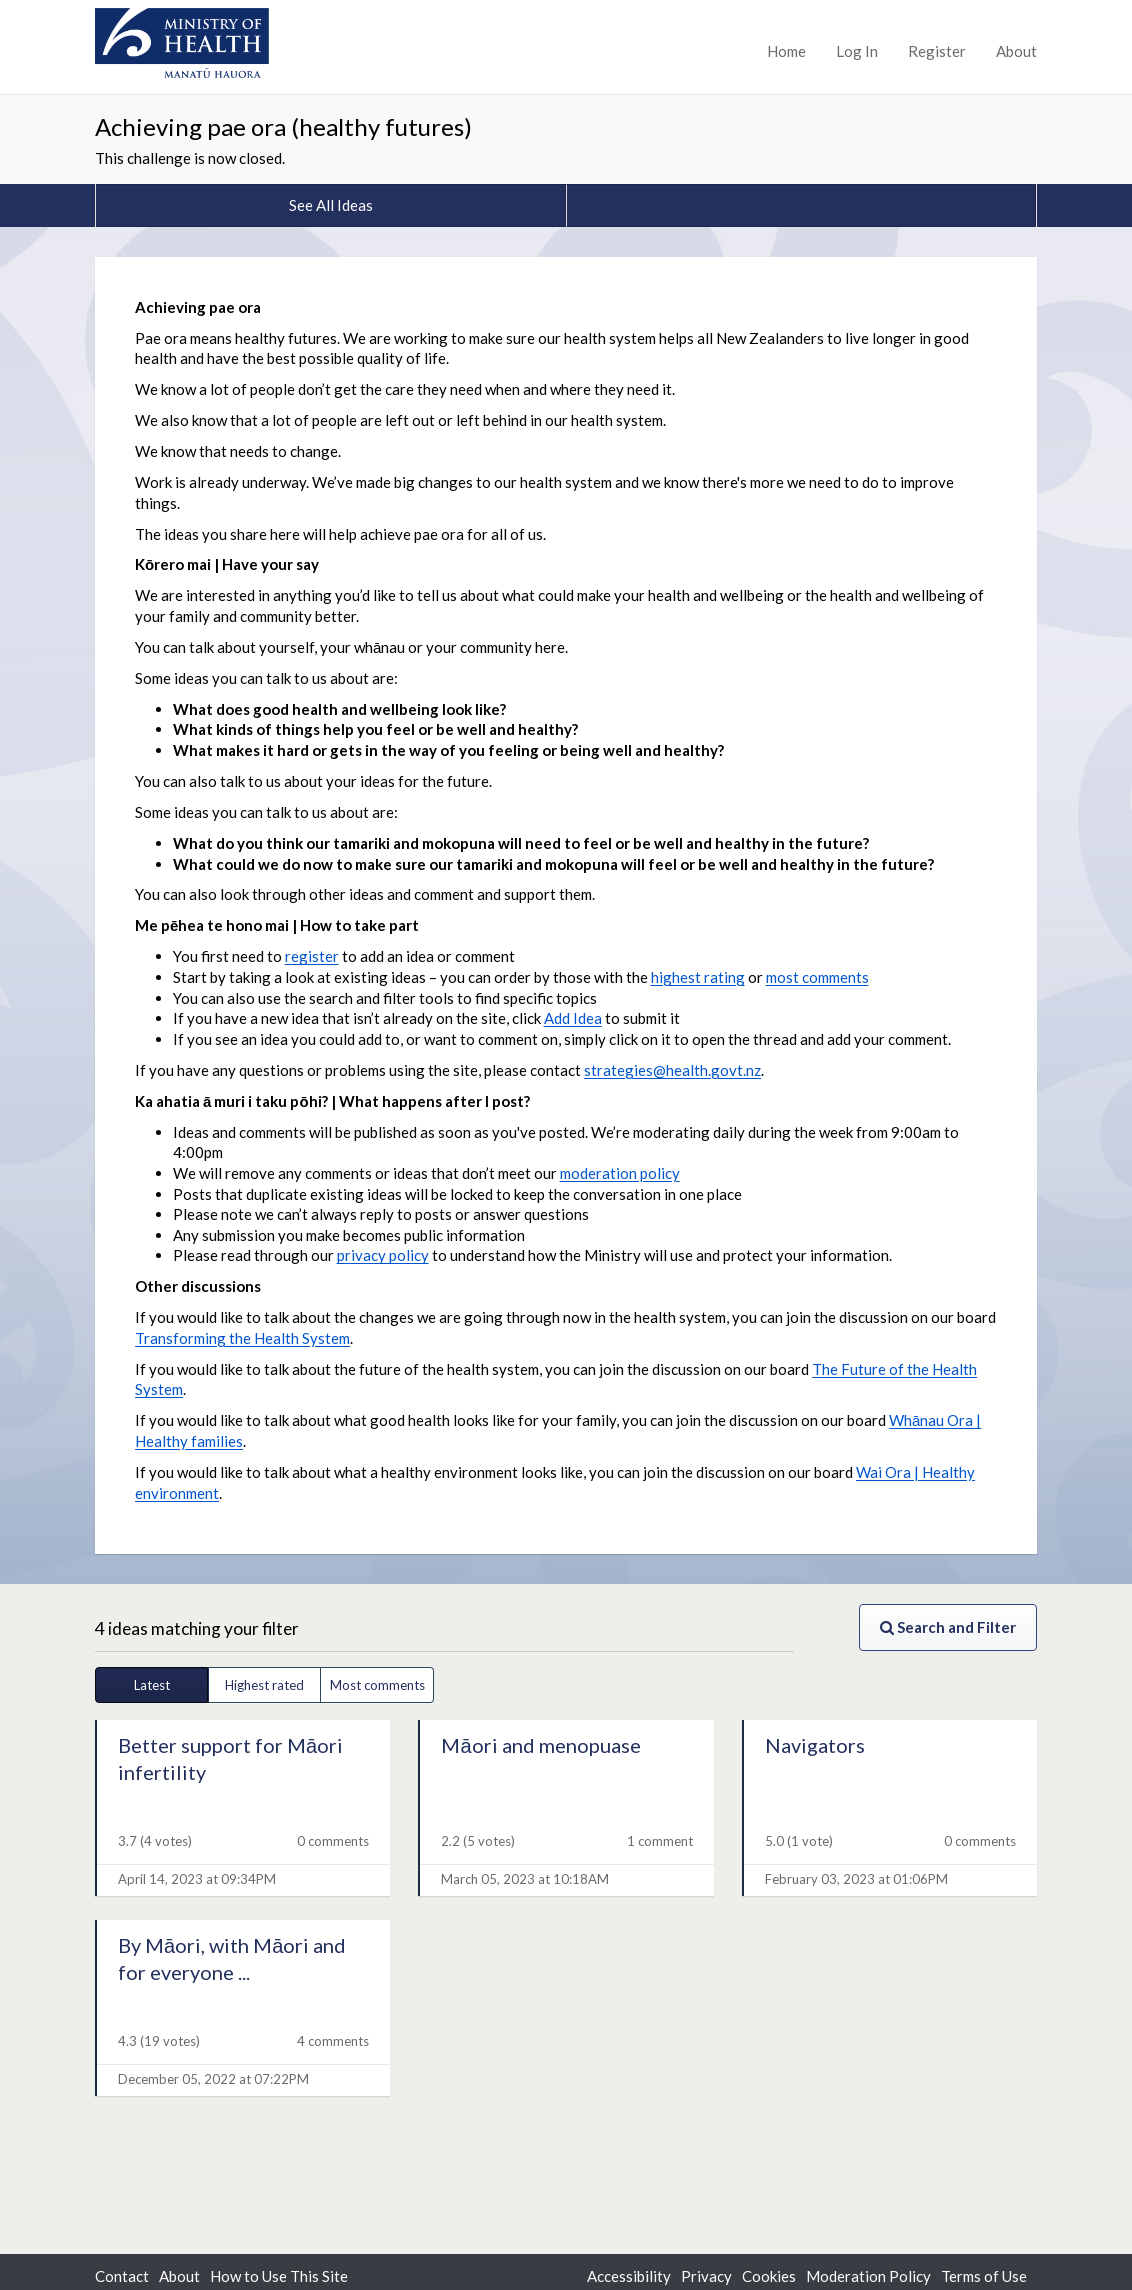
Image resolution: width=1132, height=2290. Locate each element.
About (1016, 51)
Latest (152, 1685)
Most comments (377, 1685)
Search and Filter (948, 1627)
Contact (122, 2276)
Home (786, 51)
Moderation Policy (868, 2276)
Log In (857, 51)
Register (937, 51)
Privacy (706, 2276)
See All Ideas (331, 205)
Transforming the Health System (242, 1338)
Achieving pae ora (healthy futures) (283, 126)
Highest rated (264, 1685)
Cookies (769, 2276)
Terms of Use (984, 2276)
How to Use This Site (279, 2276)
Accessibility (629, 2276)
